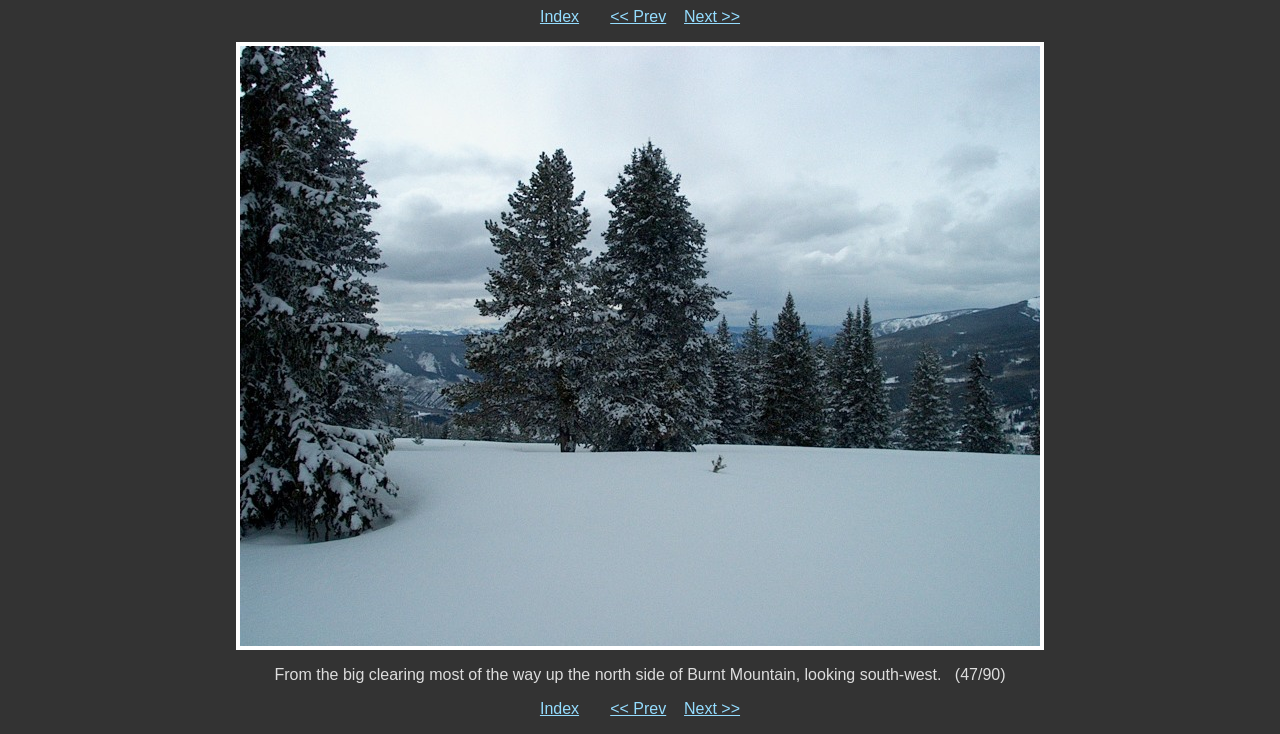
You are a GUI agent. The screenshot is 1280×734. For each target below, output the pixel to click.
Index (559, 16)
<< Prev (638, 16)
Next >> (712, 16)
